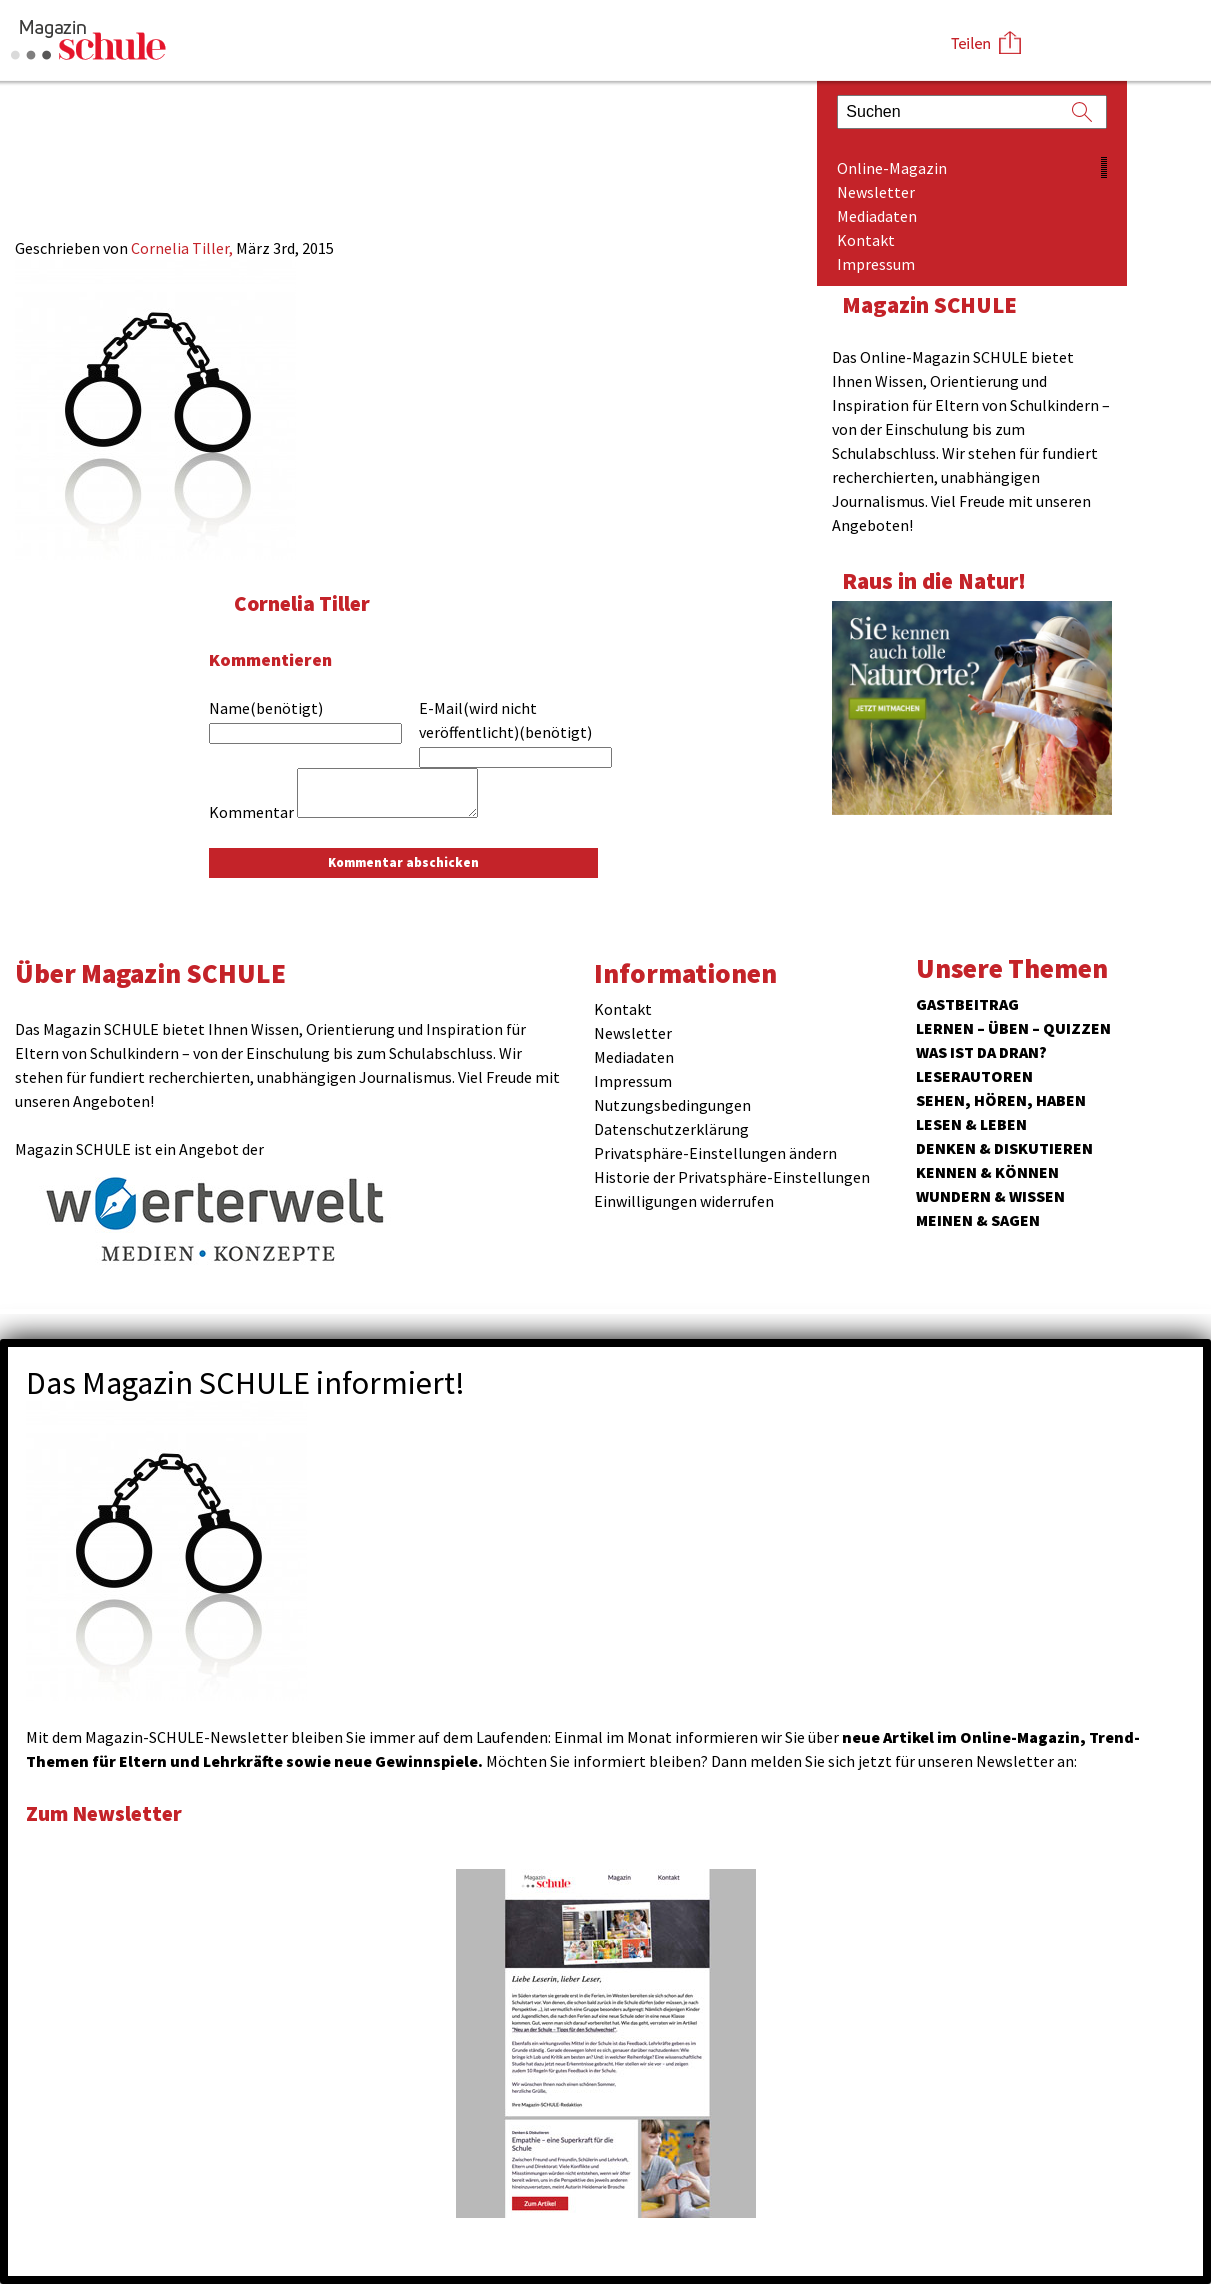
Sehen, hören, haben (1001, 1100)
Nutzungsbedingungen (672, 1105)
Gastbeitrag (967, 1004)
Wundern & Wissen (990, 1196)
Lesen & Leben (971, 1124)
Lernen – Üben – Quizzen (1013, 1028)
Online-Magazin (892, 168)
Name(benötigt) (266, 708)
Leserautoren (974, 1076)
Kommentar (251, 812)
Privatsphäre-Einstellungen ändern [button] (715, 1153)
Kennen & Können (987, 1172)
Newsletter (876, 192)
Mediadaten (877, 216)
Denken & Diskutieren (1004, 1148)
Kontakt (866, 240)
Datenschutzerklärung (671, 1129)
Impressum (876, 264)
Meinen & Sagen (978, 1220)
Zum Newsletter (110, 1812)
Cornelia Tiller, (183, 248)
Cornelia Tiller (306, 602)
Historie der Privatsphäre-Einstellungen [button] (732, 1177)
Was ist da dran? (981, 1052)
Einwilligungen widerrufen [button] (684, 1201)
